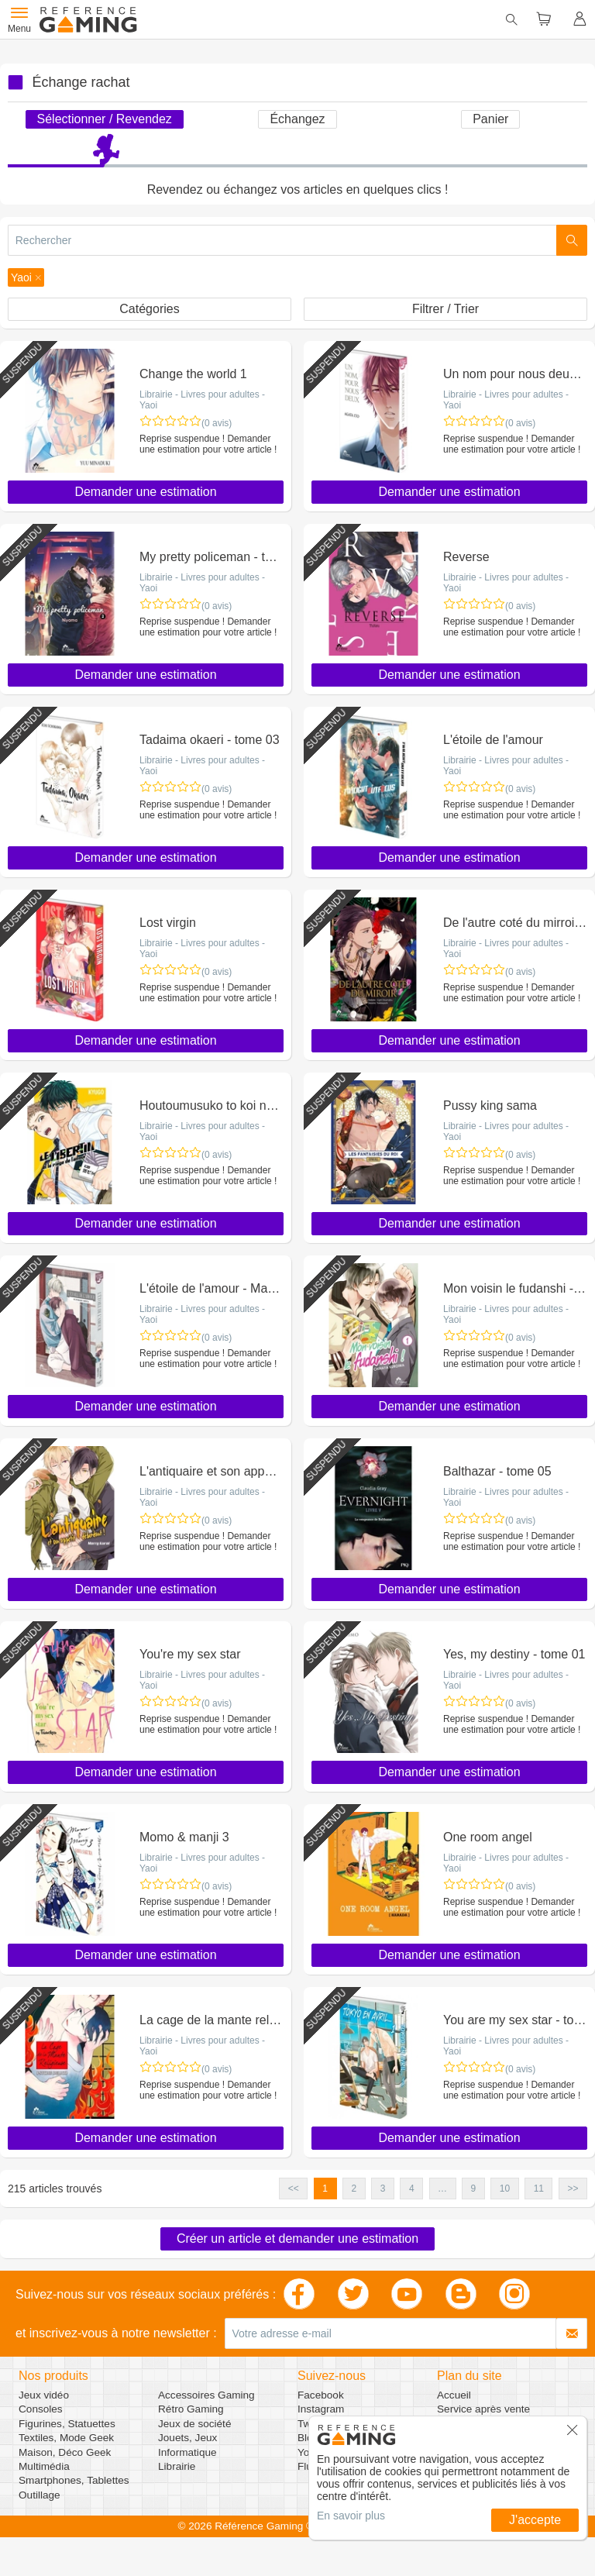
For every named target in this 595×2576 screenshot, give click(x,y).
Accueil (454, 2395)
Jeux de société (194, 2424)
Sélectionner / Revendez (104, 119)
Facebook (321, 2395)
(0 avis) (216, 423)
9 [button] (473, 2188)
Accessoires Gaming (206, 2395)
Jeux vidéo (44, 2395)
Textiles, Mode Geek (66, 2437)
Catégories (149, 308)
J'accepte (535, 2519)
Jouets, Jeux (187, 2437)
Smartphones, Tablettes (74, 2480)
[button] (26, 277)
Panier (490, 119)
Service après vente (483, 2409)
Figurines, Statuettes (67, 2424)
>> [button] (572, 2188)
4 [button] (411, 2188)
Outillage (39, 2495)
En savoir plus (351, 2515)
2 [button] (354, 2188)
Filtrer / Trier (445, 308)
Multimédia (44, 2466)
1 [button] (325, 2188)
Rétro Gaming (191, 2409)
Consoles (41, 2409)
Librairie (176, 2466)
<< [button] (293, 2188)
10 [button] (505, 2188)
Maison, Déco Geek (65, 2452)
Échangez (297, 119)
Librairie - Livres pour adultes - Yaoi (202, 400)
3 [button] (383, 2188)
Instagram (321, 2409)
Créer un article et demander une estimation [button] (297, 2238)
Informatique (187, 2452)
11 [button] (539, 2188)
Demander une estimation (145, 491)
